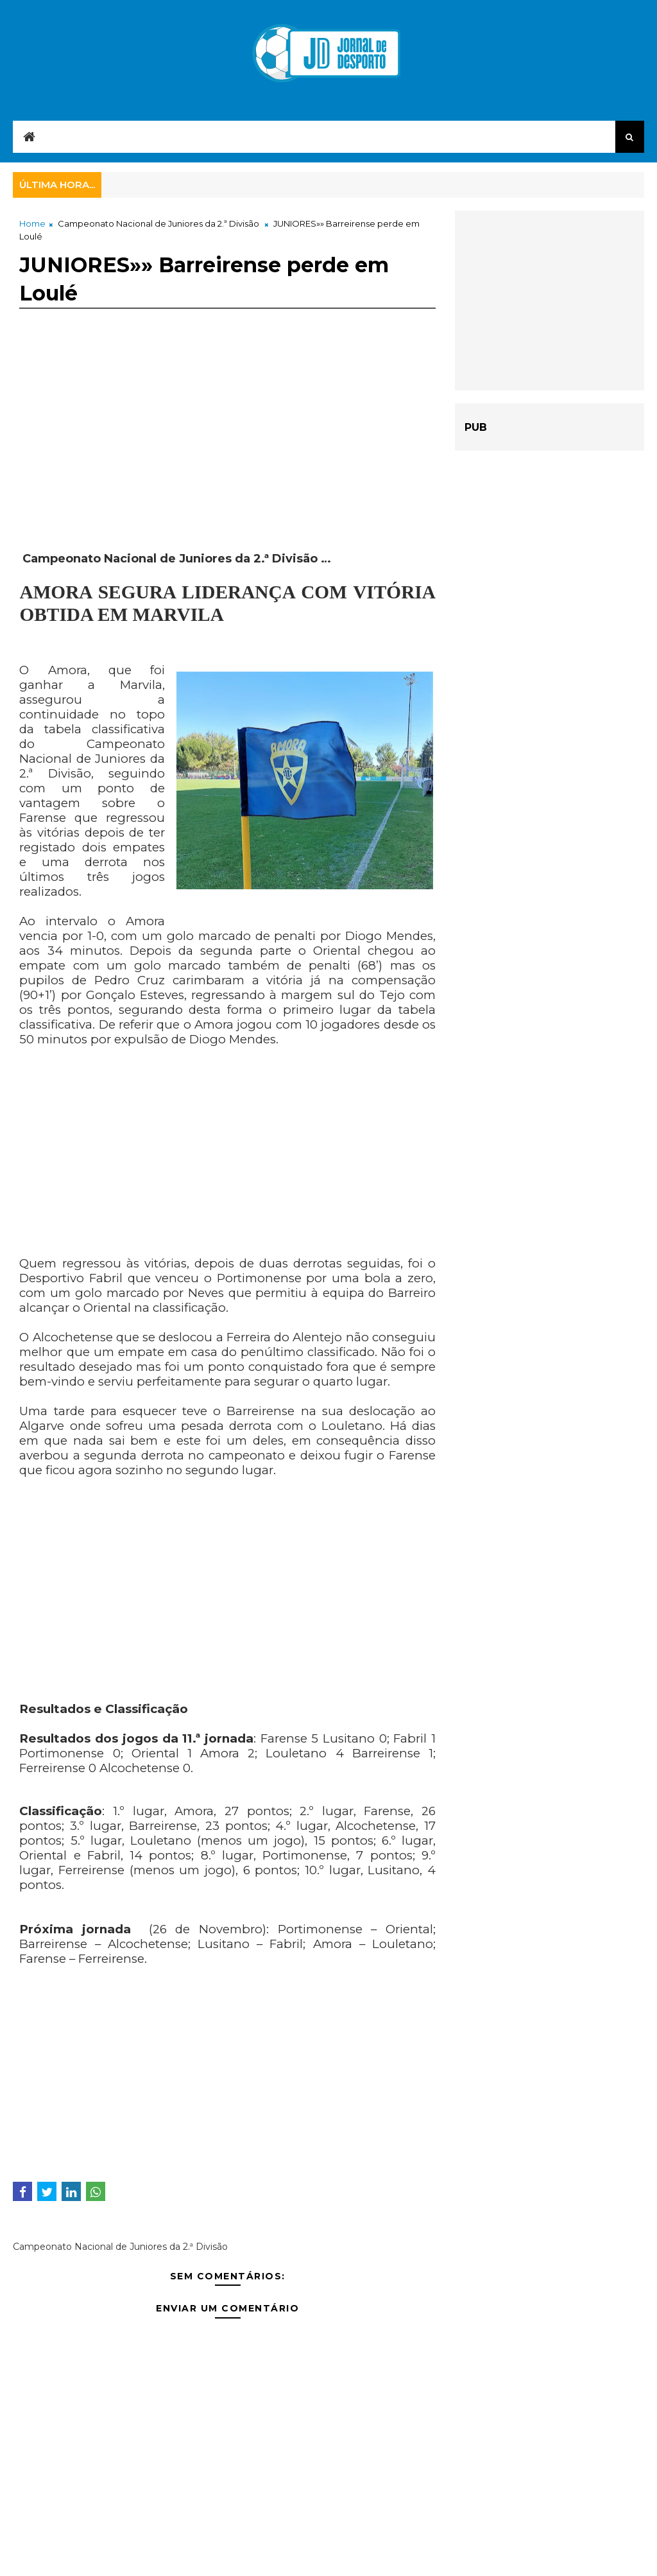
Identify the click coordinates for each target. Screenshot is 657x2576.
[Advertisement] (227, 462)
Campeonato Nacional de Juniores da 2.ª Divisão (158, 223)
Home (32, 223)
